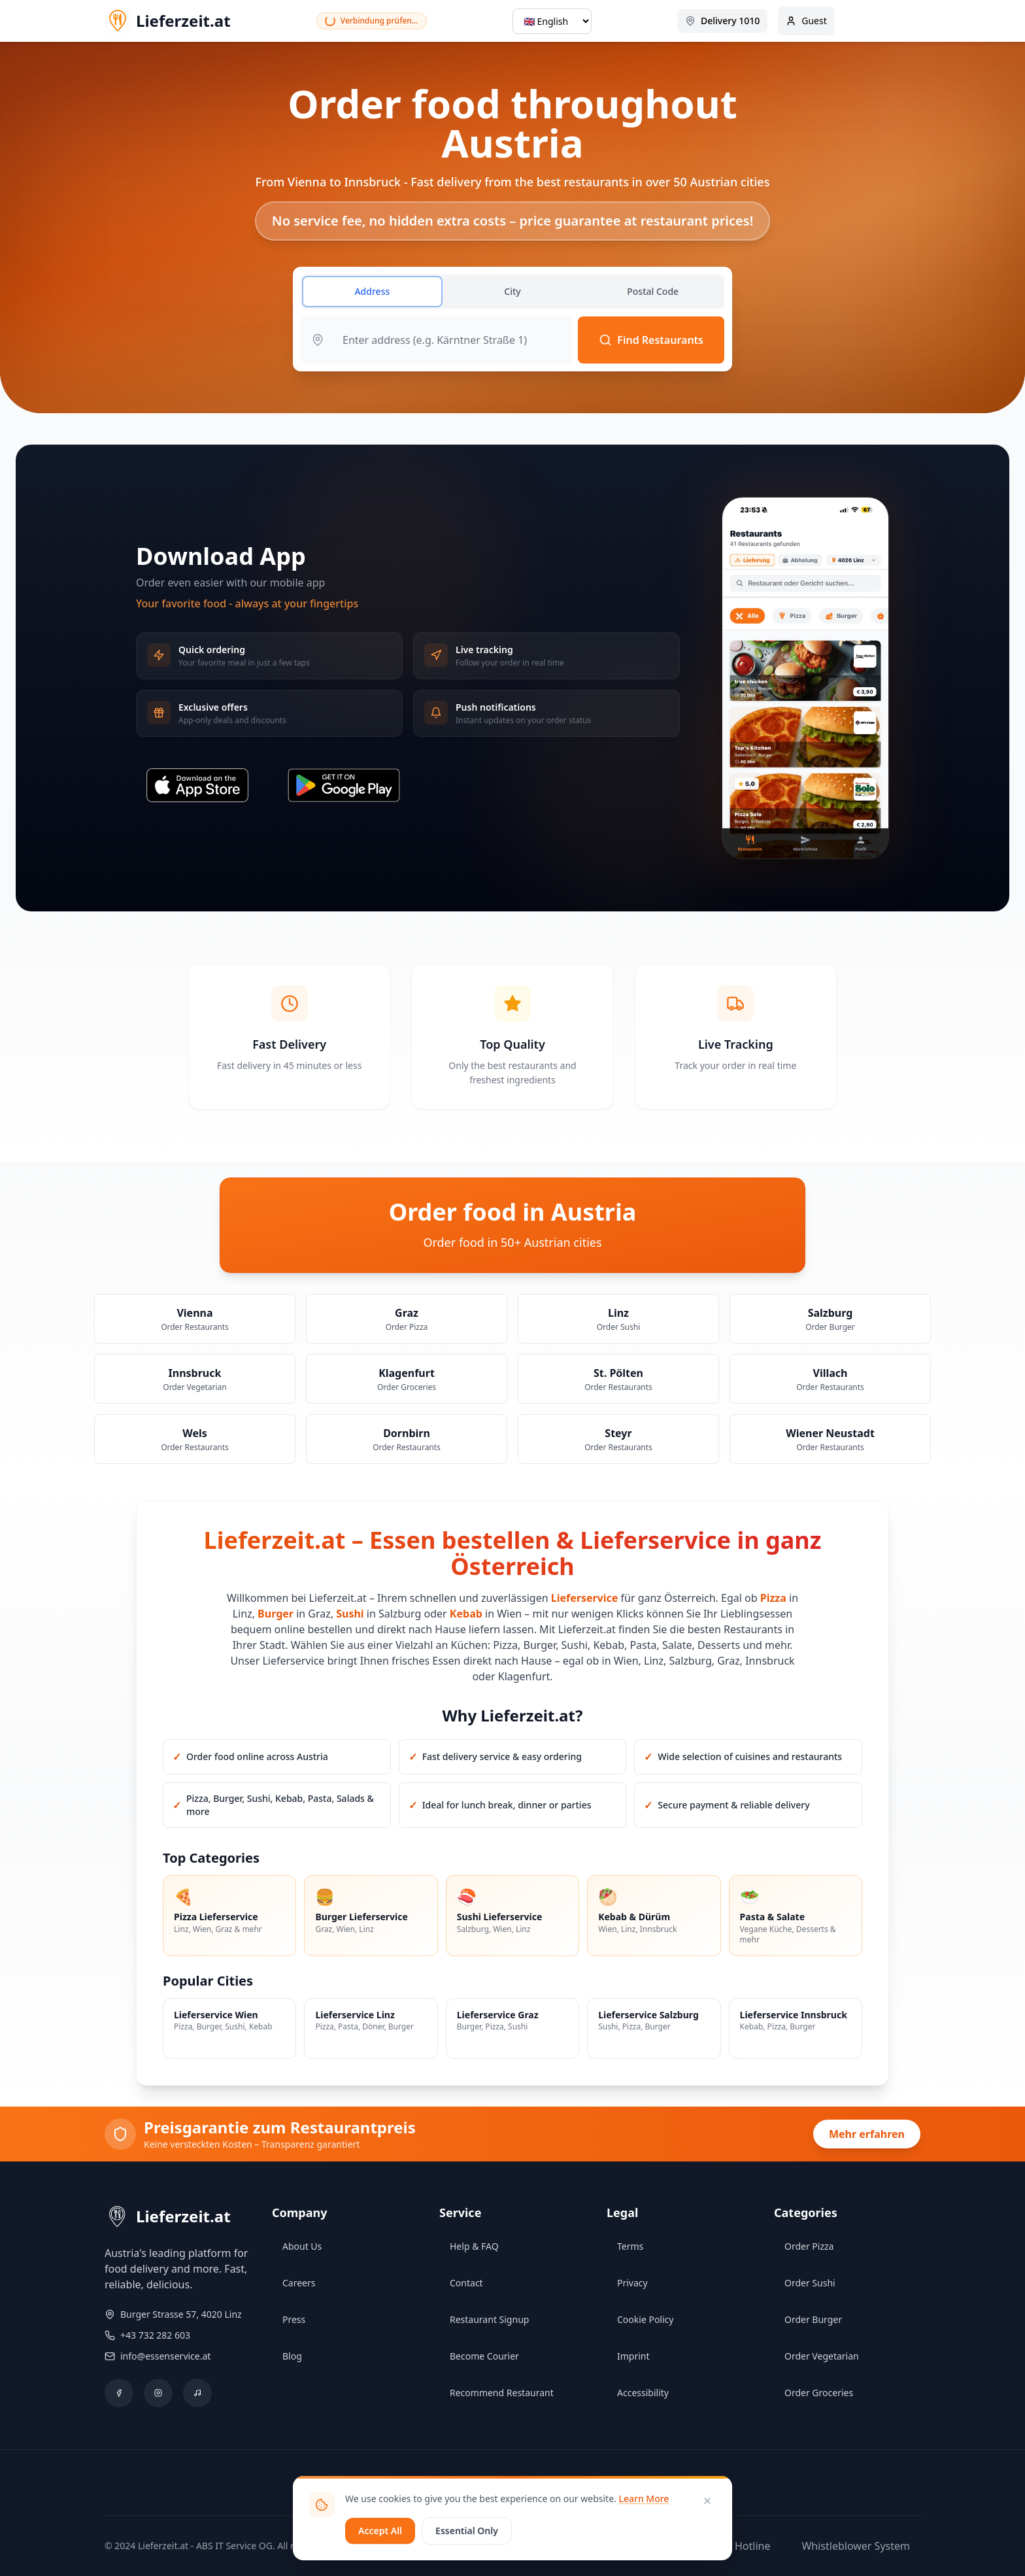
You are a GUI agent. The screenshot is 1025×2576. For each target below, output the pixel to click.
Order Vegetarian (821, 2356)
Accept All (380, 2530)
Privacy (632, 2283)
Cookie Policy (645, 2319)
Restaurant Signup (489, 2319)
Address (372, 291)
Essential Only (466, 2530)
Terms (630, 2246)
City (512, 291)
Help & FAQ (474, 2246)
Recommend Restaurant (502, 2392)
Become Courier (484, 2356)
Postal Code (653, 291)
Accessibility (643, 2392)
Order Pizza (808, 2246)
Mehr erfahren (867, 2134)
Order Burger (813, 2319)
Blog (292, 2356)
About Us (302, 2246)
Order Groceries (818, 2392)
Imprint (633, 2356)
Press (293, 2319)
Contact (466, 2283)
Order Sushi (809, 2283)
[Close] (707, 2501)
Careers (298, 2283)
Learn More (643, 2498)
